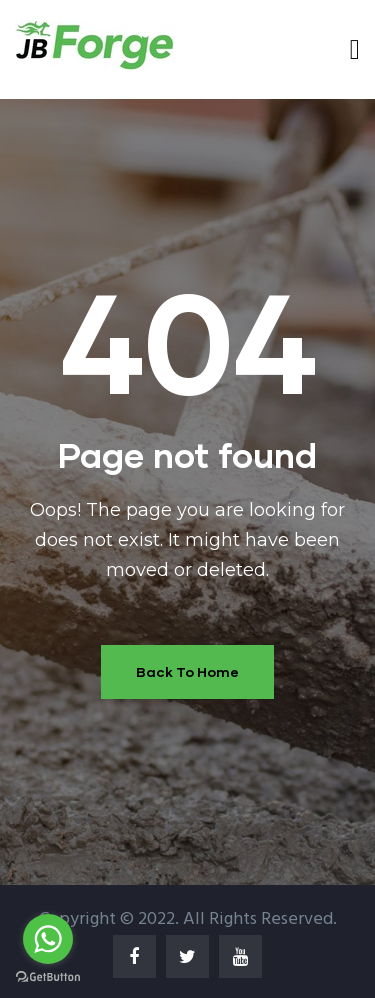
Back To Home (187, 671)
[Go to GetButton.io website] (48, 977)
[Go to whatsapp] (48, 939)
